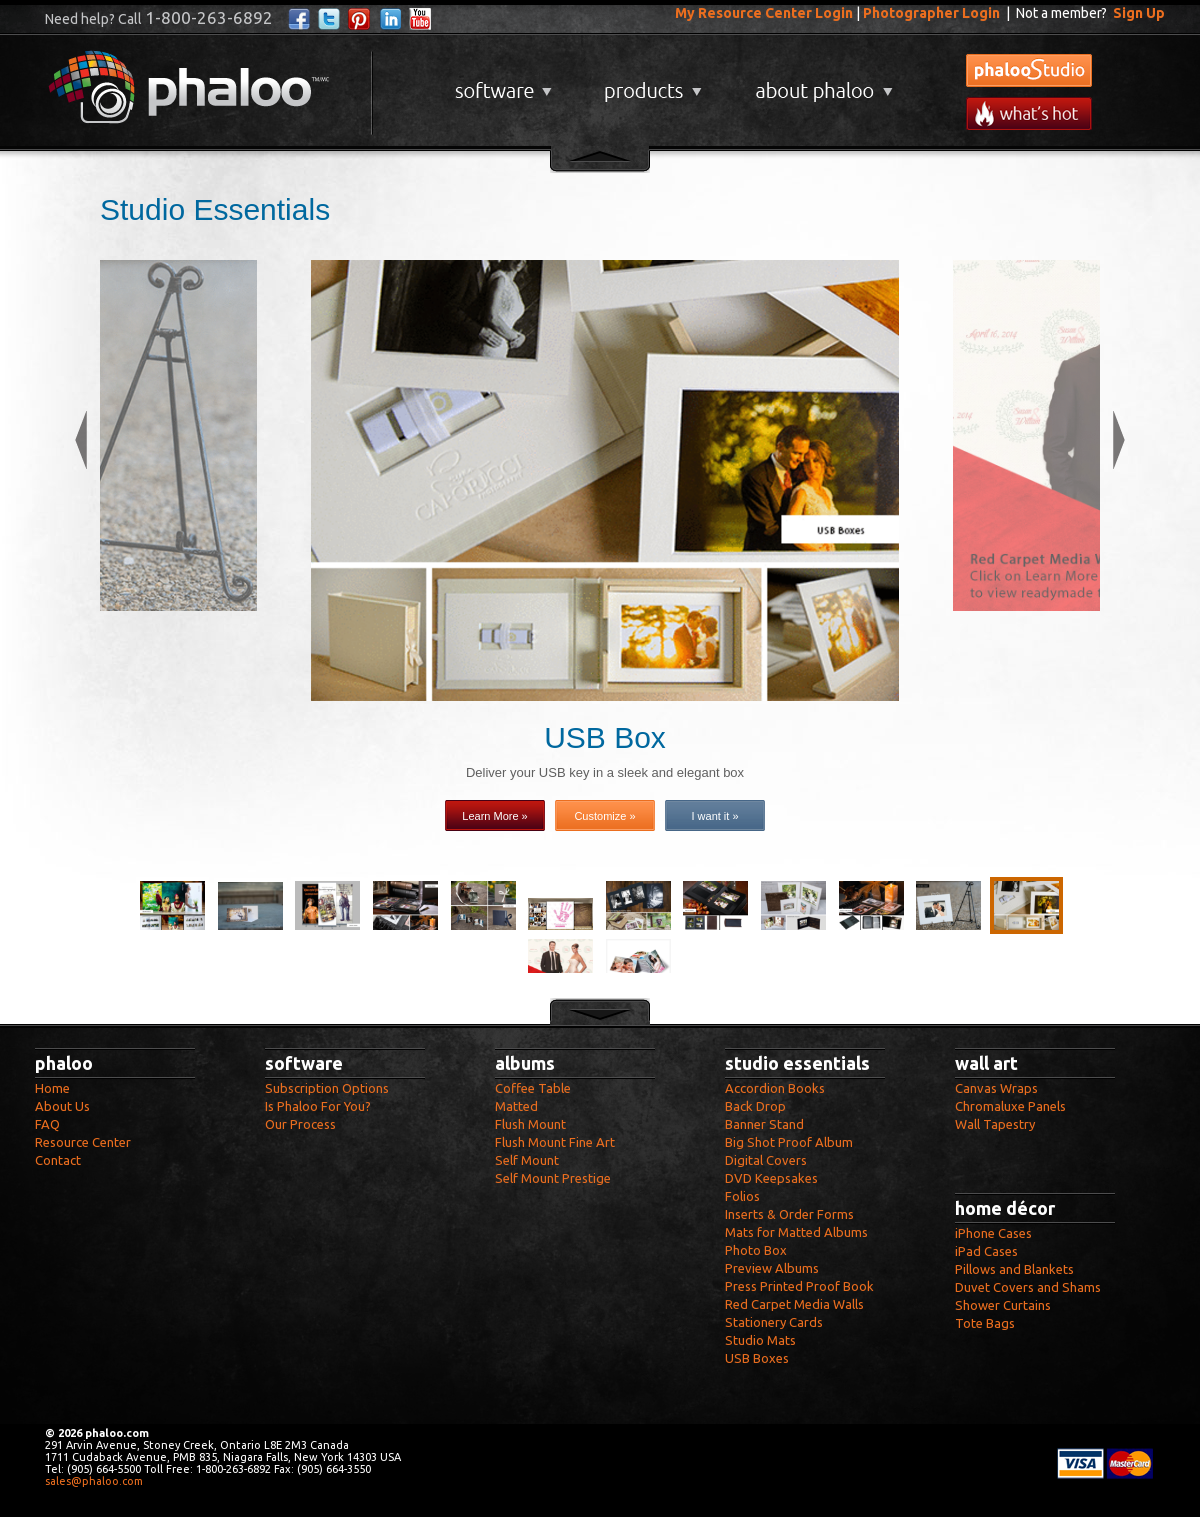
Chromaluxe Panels (1010, 1106)
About (820, 83)
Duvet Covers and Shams (1028, 1287)
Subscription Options (327, 1088)
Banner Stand (764, 1124)
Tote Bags (985, 1323)
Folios (742, 1196)
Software (501, 83)
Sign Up (1139, 13)
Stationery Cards (774, 1322)
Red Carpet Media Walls (794, 1304)
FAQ (47, 1124)
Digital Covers (766, 1160)
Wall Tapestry (995, 1124)
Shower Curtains (1003, 1305)
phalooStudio (1029, 70)
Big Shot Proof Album (789, 1142)
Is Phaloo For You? (318, 1106)
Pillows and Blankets (1014, 1269)
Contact (58, 1160)
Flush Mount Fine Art (555, 1142)
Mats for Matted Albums (796, 1232)
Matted (516, 1106)
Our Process (300, 1124)
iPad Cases (986, 1251)
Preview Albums (772, 1268)
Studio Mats (760, 1340)
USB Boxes (757, 1358)
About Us (62, 1106)
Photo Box (756, 1250)
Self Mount (527, 1160)
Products (650, 83)
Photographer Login (931, 13)
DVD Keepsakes (771, 1178)
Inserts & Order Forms (789, 1214)
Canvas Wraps (996, 1088)
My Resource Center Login (764, 13)
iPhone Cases (993, 1233)
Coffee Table (533, 1088)
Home (52, 1088)
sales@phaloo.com (94, 1481)
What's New (1029, 113)
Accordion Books (775, 1088)
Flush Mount (530, 1124)
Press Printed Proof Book (799, 1286)
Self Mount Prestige (553, 1178)
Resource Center (83, 1142)
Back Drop (755, 1106)
